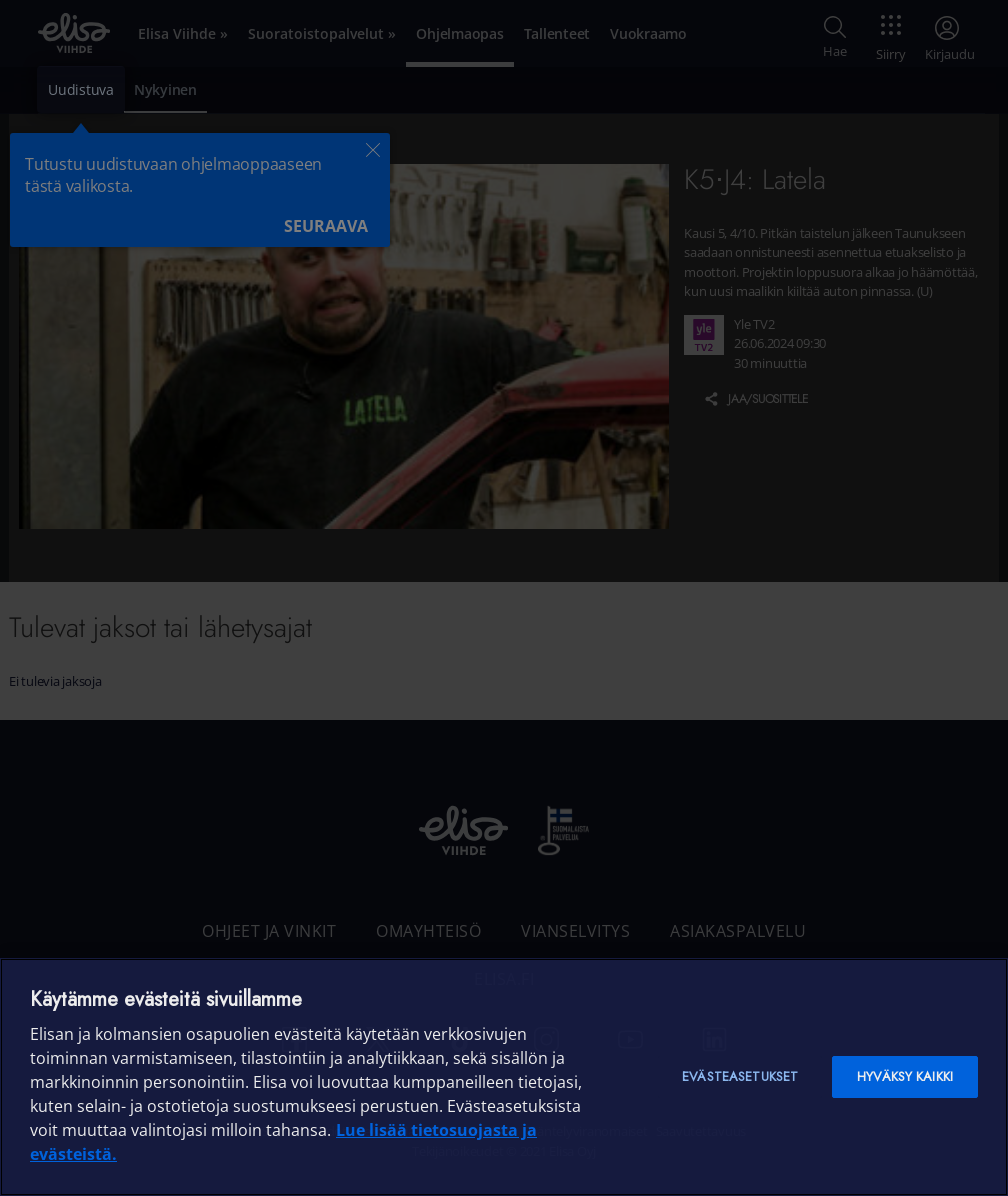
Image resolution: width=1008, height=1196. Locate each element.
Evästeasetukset (740, 1076)
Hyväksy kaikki (905, 1076)
